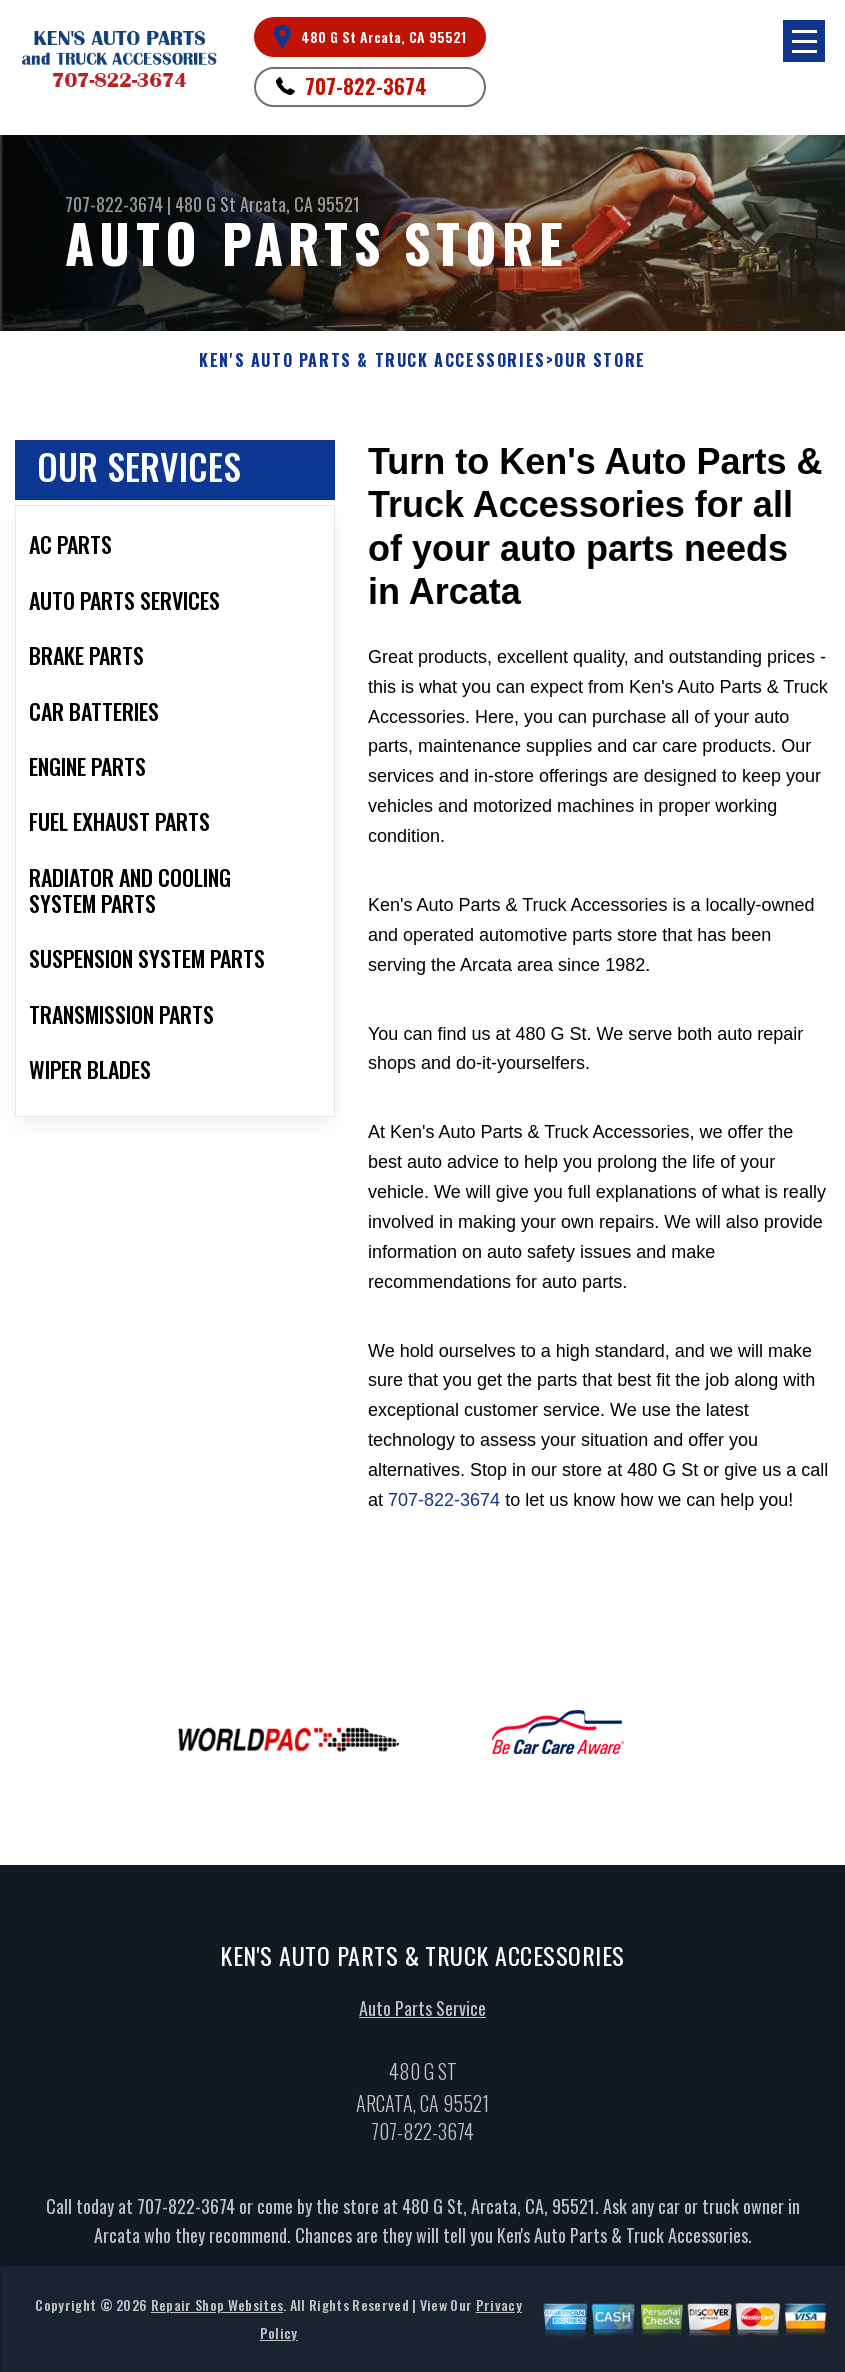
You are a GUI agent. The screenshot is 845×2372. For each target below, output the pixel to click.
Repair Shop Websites (217, 2310)
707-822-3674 (366, 86)
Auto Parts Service (422, 2013)
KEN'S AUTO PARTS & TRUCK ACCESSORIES (372, 360)
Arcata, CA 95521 (300, 204)
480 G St (205, 204)
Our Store (599, 360)
